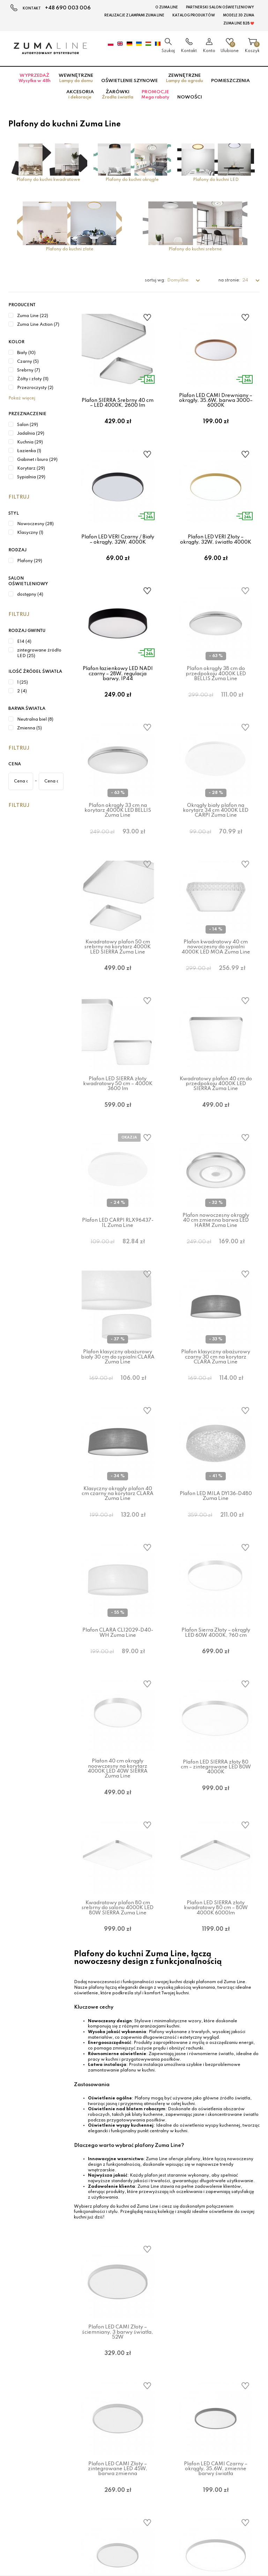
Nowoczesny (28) (35, 524)
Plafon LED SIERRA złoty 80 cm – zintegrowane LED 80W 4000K (216, 1853)
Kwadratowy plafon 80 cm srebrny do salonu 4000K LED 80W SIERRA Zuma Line (118, 2003)
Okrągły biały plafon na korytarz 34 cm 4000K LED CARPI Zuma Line (215, 836)
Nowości (189, 97)
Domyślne (178, 280)
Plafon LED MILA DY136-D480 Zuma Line (216, 1565)
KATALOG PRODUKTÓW (193, 15)
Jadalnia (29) (30, 434)
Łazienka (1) (29, 451)
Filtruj (18, 497)
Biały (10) (26, 353)
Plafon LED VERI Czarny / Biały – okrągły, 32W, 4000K (117, 548)
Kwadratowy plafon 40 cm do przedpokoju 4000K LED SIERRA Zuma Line (216, 1127)
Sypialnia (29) (31, 477)
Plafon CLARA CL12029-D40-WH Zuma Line (117, 1711)
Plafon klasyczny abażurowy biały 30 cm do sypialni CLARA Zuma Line (118, 1417)
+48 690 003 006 (68, 8)
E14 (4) (24, 642)
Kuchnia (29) (30, 442)
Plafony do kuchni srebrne (195, 249)
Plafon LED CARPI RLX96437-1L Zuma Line (118, 1275)
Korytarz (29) (31, 468)
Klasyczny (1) (30, 533)
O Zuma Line (166, 7)
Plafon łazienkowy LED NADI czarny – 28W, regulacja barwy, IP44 (118, 691)
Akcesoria (80, 95)
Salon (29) (27, 425)
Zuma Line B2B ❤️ (238, 23)
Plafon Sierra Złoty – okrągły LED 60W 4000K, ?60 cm (215, 1711)
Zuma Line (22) (32, 316)
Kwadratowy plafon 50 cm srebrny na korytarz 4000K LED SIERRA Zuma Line (117, 981)
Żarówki (117, 95)
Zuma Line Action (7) (38, 325)
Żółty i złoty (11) (33, 379)
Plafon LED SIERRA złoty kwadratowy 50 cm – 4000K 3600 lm (117, 1127)
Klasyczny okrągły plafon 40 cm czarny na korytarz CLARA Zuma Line (118, 1563)
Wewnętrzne (76, 78)
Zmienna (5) (29, 728)
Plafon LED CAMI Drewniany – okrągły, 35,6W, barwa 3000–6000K (216, 400)
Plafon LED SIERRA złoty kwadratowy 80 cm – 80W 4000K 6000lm (216, 2003)
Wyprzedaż (34, 78)
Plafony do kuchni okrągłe (132, 180)
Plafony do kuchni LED (216, 180)
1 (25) (22, 682)
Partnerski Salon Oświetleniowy (220, 7)
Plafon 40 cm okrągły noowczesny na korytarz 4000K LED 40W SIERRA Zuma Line (118, 1855)
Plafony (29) (29, 561)
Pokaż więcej (21, 398)
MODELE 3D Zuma (238, 15)
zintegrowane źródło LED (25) (39, 653)
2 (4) (22, 691)
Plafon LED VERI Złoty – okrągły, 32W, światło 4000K (215, 548)
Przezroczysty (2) (35, 388)
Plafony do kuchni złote (70, 249)
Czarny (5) (28, 362)
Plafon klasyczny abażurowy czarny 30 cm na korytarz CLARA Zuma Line (215, 1417)
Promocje (155, 95)
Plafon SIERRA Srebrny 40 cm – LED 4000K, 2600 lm (118, 403)
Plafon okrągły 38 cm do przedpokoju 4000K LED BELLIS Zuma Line (216, 691)
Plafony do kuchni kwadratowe (48, 180)
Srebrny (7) (28, 370)
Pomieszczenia (230, 81)
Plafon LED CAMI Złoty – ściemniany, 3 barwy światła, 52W (117, 2436)
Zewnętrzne (184, 78)
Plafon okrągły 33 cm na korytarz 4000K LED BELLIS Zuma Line (117, 836)
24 (245, 280)
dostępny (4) (30, 595)
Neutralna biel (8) (35, 719)
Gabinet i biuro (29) (37, 460)
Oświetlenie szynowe (129, 81)
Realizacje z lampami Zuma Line (134, 15)
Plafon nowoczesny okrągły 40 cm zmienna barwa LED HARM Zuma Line (216, 1272)
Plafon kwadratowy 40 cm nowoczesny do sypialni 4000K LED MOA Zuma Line (215, 981)
